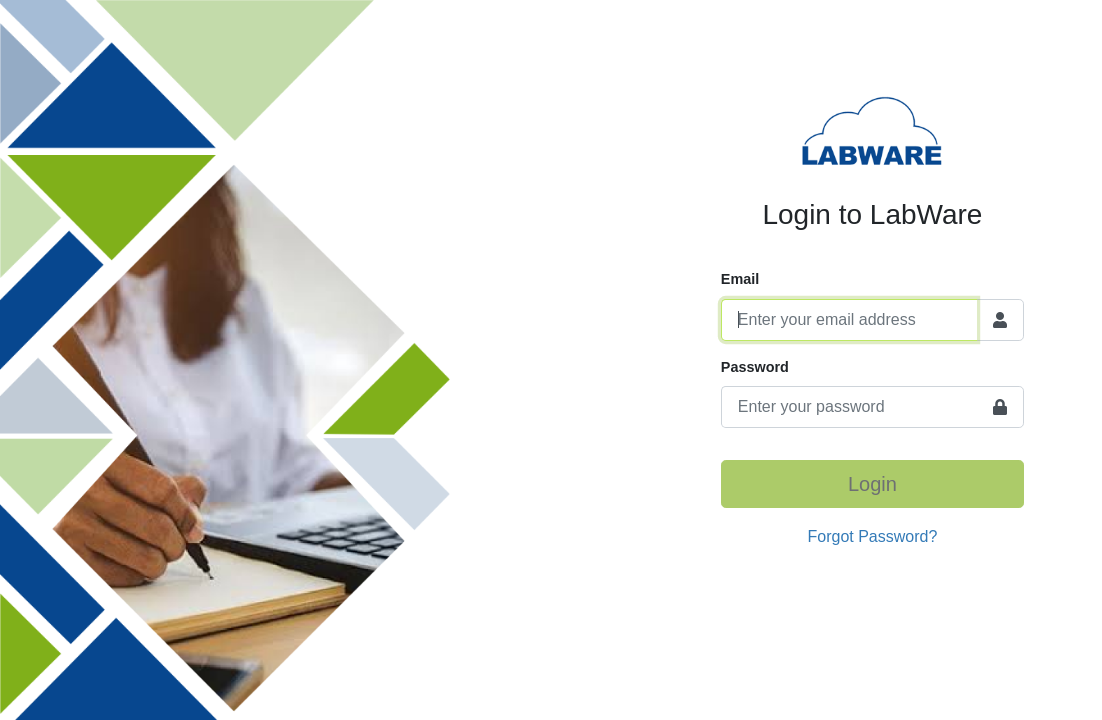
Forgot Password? (873, 536)
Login (872, 484)
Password (755, 367)
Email (740, 279)
